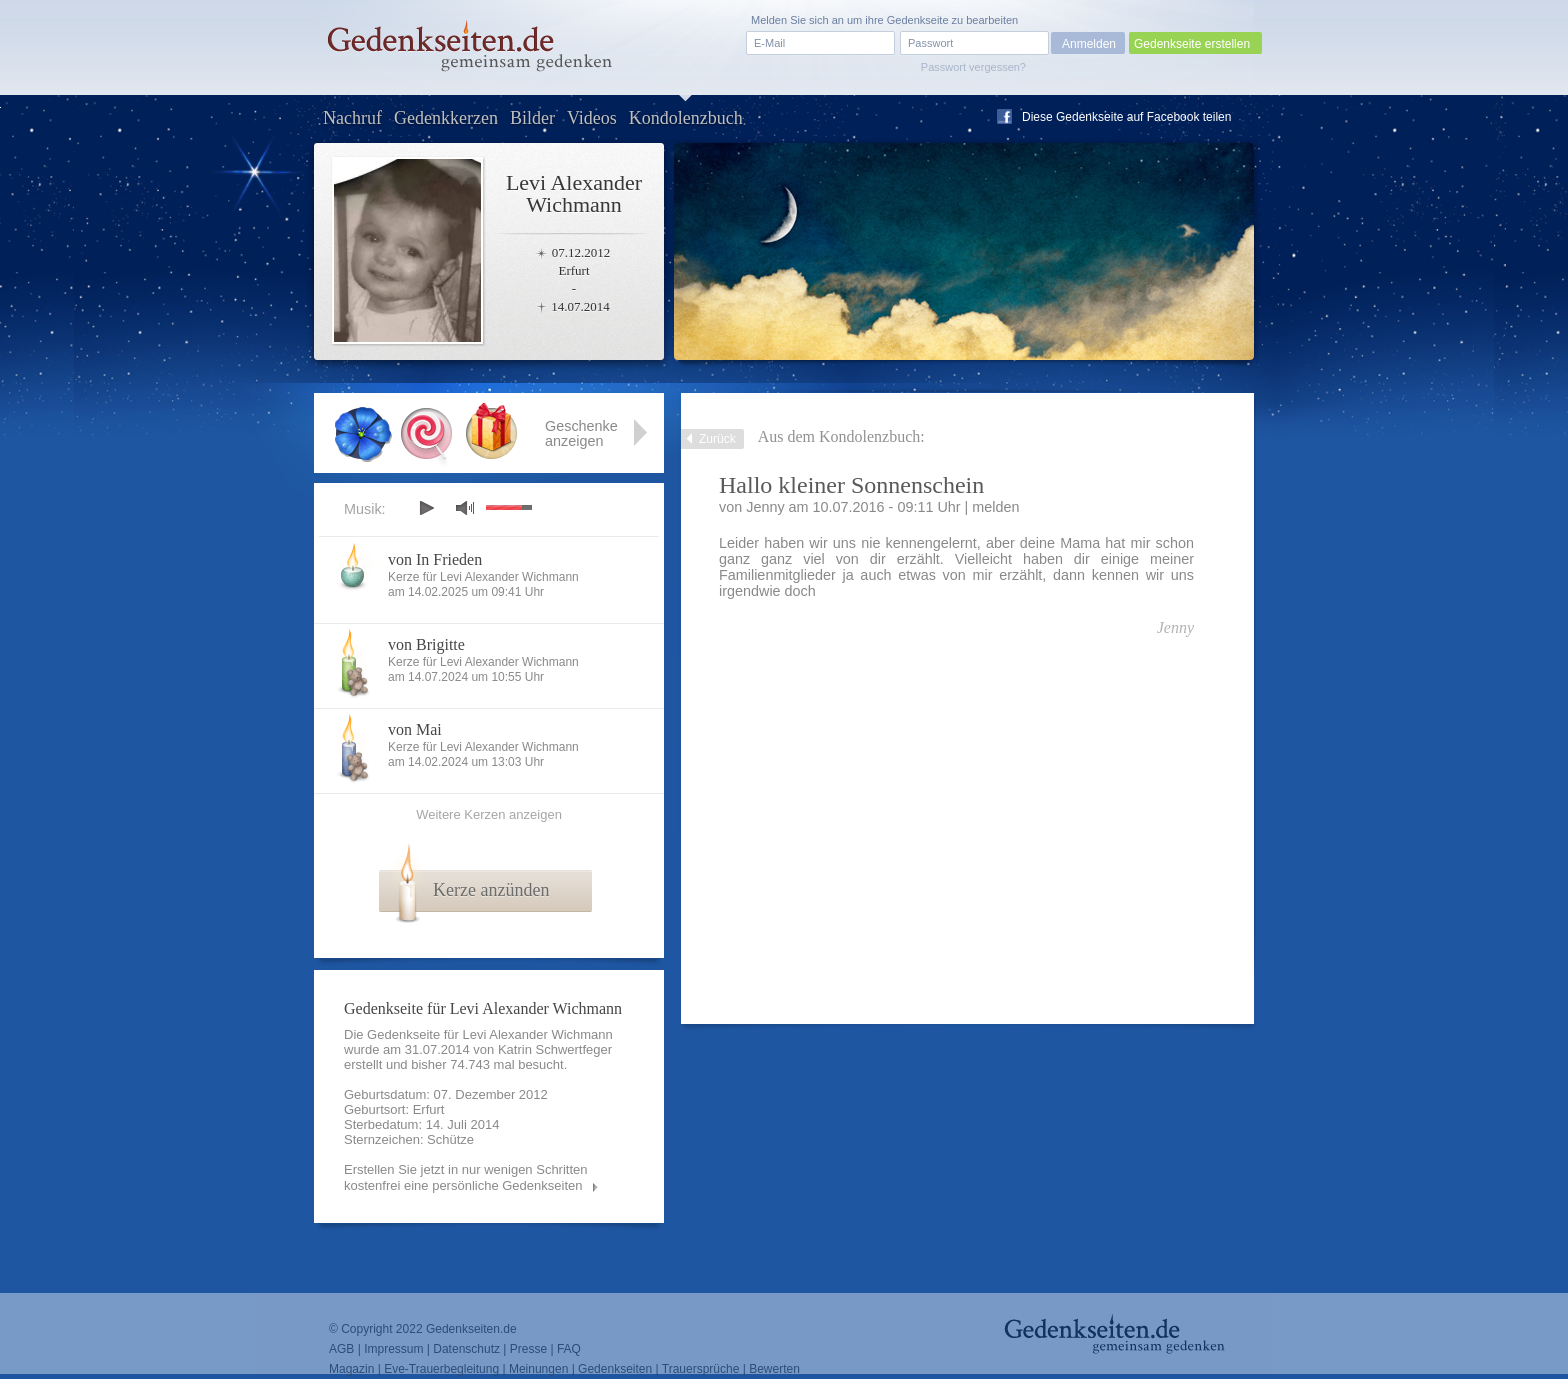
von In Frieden (435, 559)
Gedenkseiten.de (471, 1329)
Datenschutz (466, 1349)
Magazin (351, 1369)
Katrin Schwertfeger (555, 1049)
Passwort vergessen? (973, 67)
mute (465, 507)
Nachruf (352, 118)
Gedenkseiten (615, 1369)
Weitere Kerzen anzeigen (489, 814)
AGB (341, 1349)
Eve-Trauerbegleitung (441, 1369)
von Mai (415, 729)
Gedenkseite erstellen (1192, 44)
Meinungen (538, 1369)
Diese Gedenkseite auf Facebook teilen (1126, 117)
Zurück (717, 439)
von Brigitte (426, 644)
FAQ (569, 1349)
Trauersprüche (701, 1369)
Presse (528, 1349)
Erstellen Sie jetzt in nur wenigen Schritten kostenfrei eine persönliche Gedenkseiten (466, 1177)
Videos (592, 118)
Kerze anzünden (491, 890)
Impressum (393, 1349)
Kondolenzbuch (686, 118)
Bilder (532, 118)
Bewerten (774, 1369)
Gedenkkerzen (446, 118)
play (426, 508)
